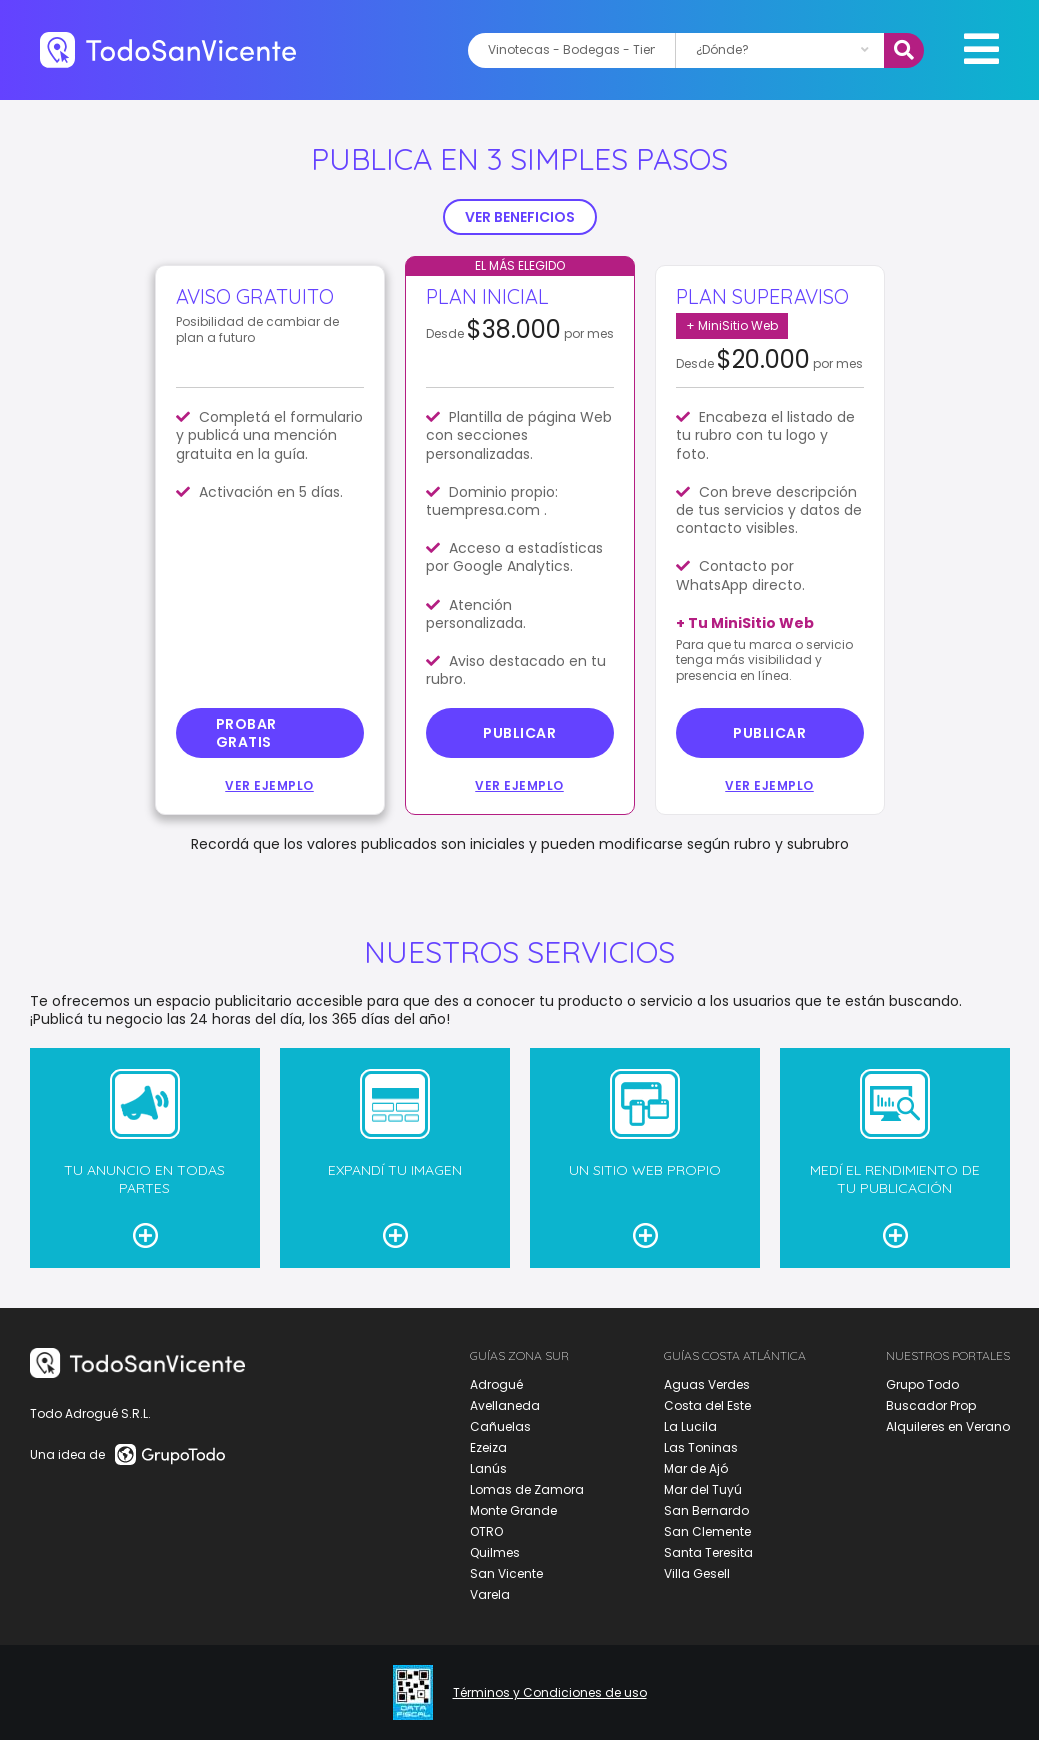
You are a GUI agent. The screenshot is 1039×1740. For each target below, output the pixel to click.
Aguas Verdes (707, 1384)
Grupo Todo (922, 1384)
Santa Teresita (708, 1552)
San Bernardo (706, 1510)
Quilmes (495, 1552)
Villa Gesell (697, 1573)
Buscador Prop (931, 1405)
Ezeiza (488, 1447)
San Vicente (506, 1573)
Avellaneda (505, 1405)
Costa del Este (707, 1405)
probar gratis (246, 733)
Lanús (488, 1468)
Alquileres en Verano (948, 1426)
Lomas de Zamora (527, 1489)
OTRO (486, 1531)
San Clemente (707, 1531)
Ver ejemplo (269, 786)
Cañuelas (500, 1426)
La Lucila (690, 1426)
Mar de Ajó (696, 1468)
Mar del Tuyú (703, 1489)
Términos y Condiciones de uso (550, 1693)
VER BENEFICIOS (520, 217)
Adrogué (496, 1384)
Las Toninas (701, 1447)
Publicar (519, 733)
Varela (490, 1594)
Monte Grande (513, 1510)
